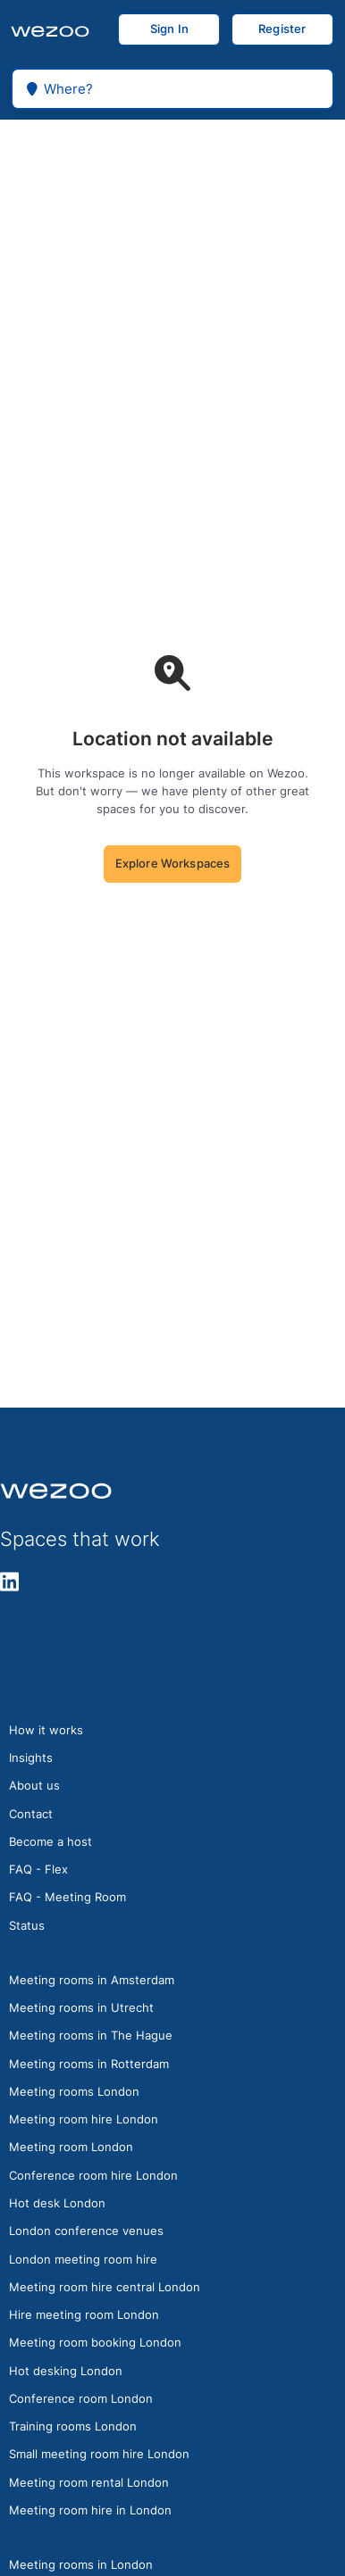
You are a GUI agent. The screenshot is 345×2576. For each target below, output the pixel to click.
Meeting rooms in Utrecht (81, 2007)
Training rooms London (73, 2426)
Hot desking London (65, 2371)
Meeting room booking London (95, 2342)
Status (27, 1925)
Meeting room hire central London (104, 2287)
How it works (46, 1730)
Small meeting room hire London (99, 2454)
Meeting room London (71, 2147)
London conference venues (86, 2230)
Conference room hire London (93, 2175)
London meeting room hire (83, 2259)
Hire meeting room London (84, 2314)
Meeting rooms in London (81, 2564)
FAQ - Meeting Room (67, 1897)
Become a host (50, 1841)
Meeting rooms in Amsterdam (91, 1980)
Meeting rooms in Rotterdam (89, 2064)
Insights (31, 1757)
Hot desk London (57, 2203)
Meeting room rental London (89, 2482)
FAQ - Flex (38, 1869)
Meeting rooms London (74, 2091)
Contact (31, 1814)
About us (34, 1785)
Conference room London (81, 2398)
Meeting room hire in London (90, 2510)
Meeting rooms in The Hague (90, 2035)
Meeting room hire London (83, 2119)
